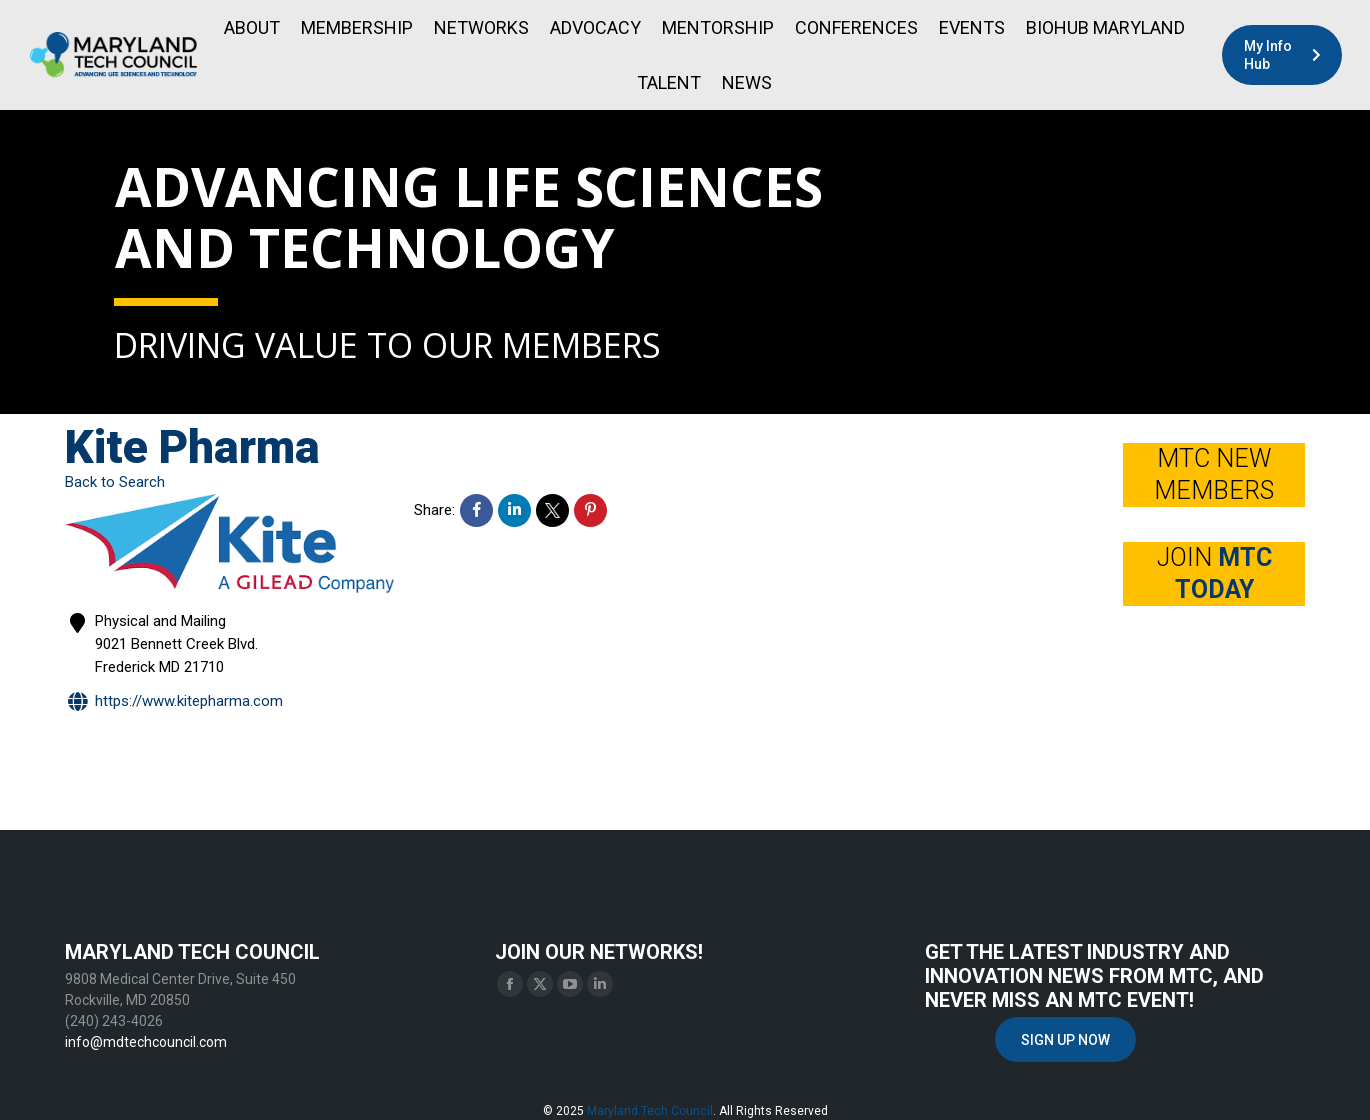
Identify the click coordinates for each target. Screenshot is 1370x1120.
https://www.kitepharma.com (174, 702)
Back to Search (115, 482)
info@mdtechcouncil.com (146, 1042)
